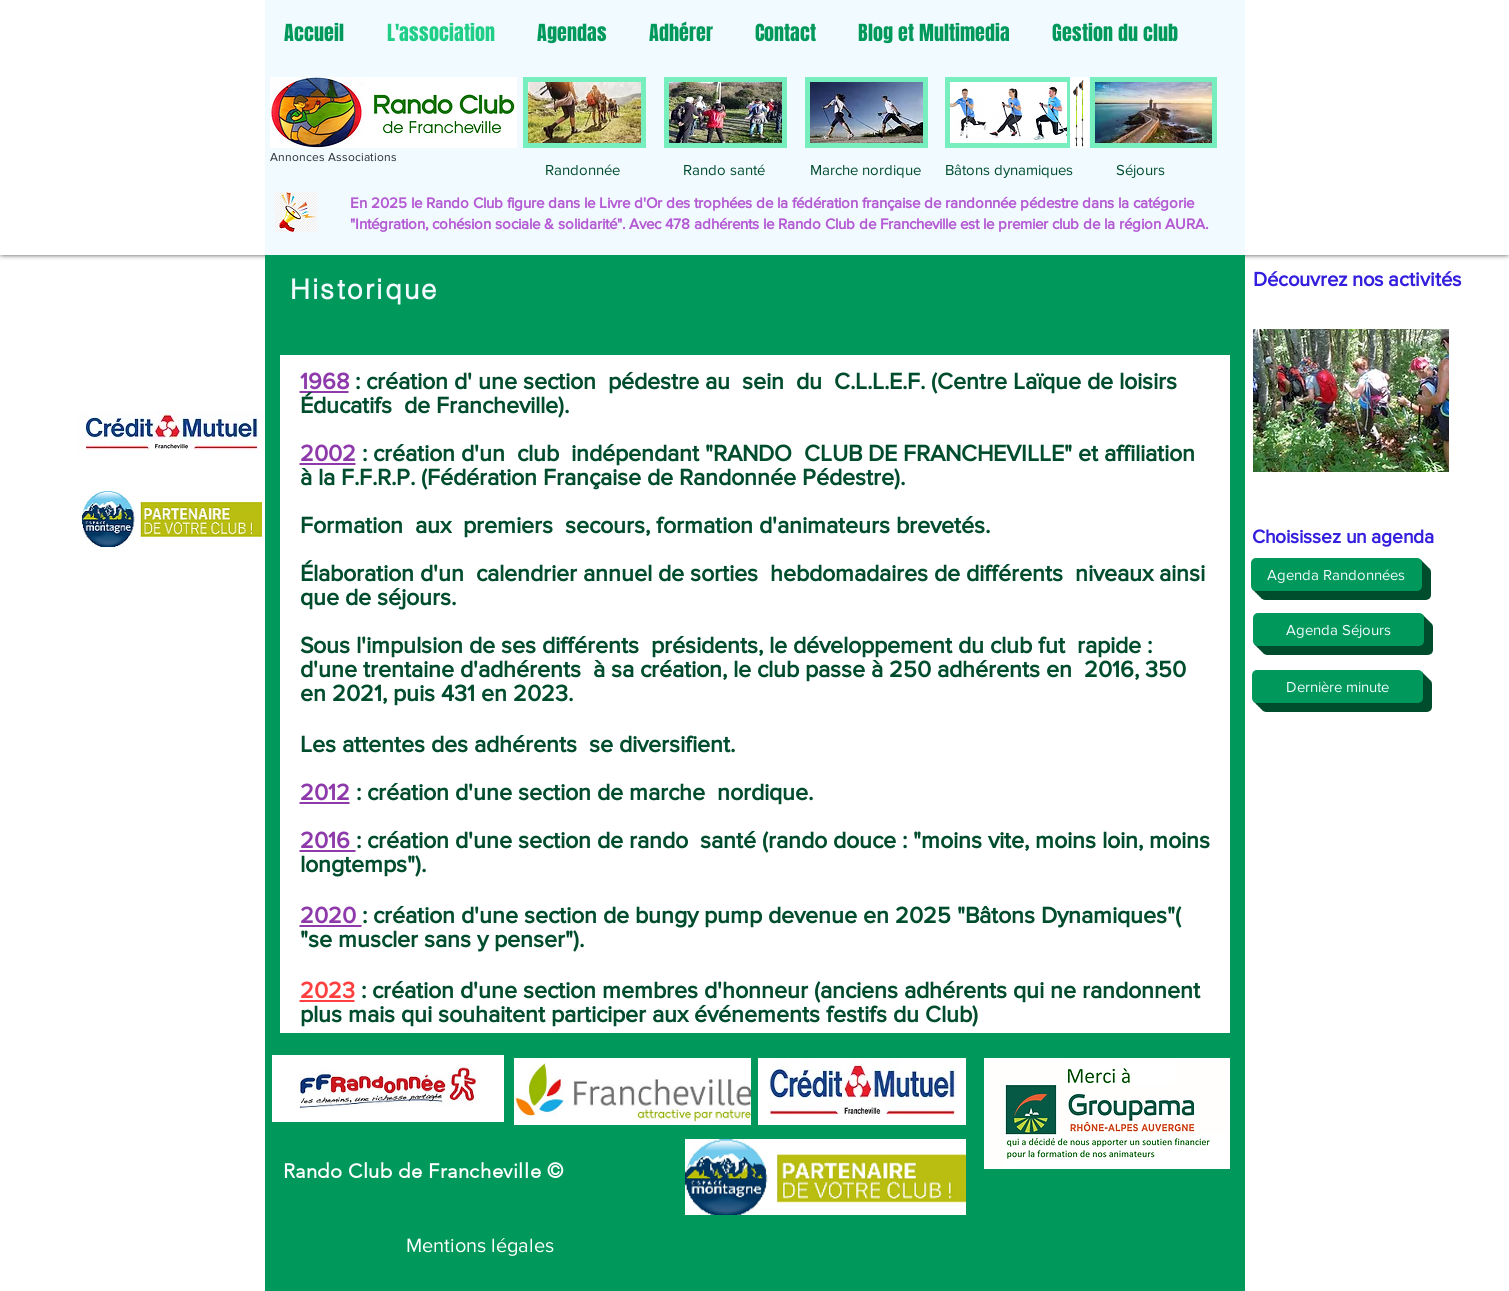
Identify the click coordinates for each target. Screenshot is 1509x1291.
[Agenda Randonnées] (1336, 574)
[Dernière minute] (1337, 686)
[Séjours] (1141, 169)
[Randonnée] (583, 169)
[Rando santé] (724, 169)
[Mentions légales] (480, 1245)
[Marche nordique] (866, 169)
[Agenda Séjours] (1338, 629)
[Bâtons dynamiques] (1009, 169)
